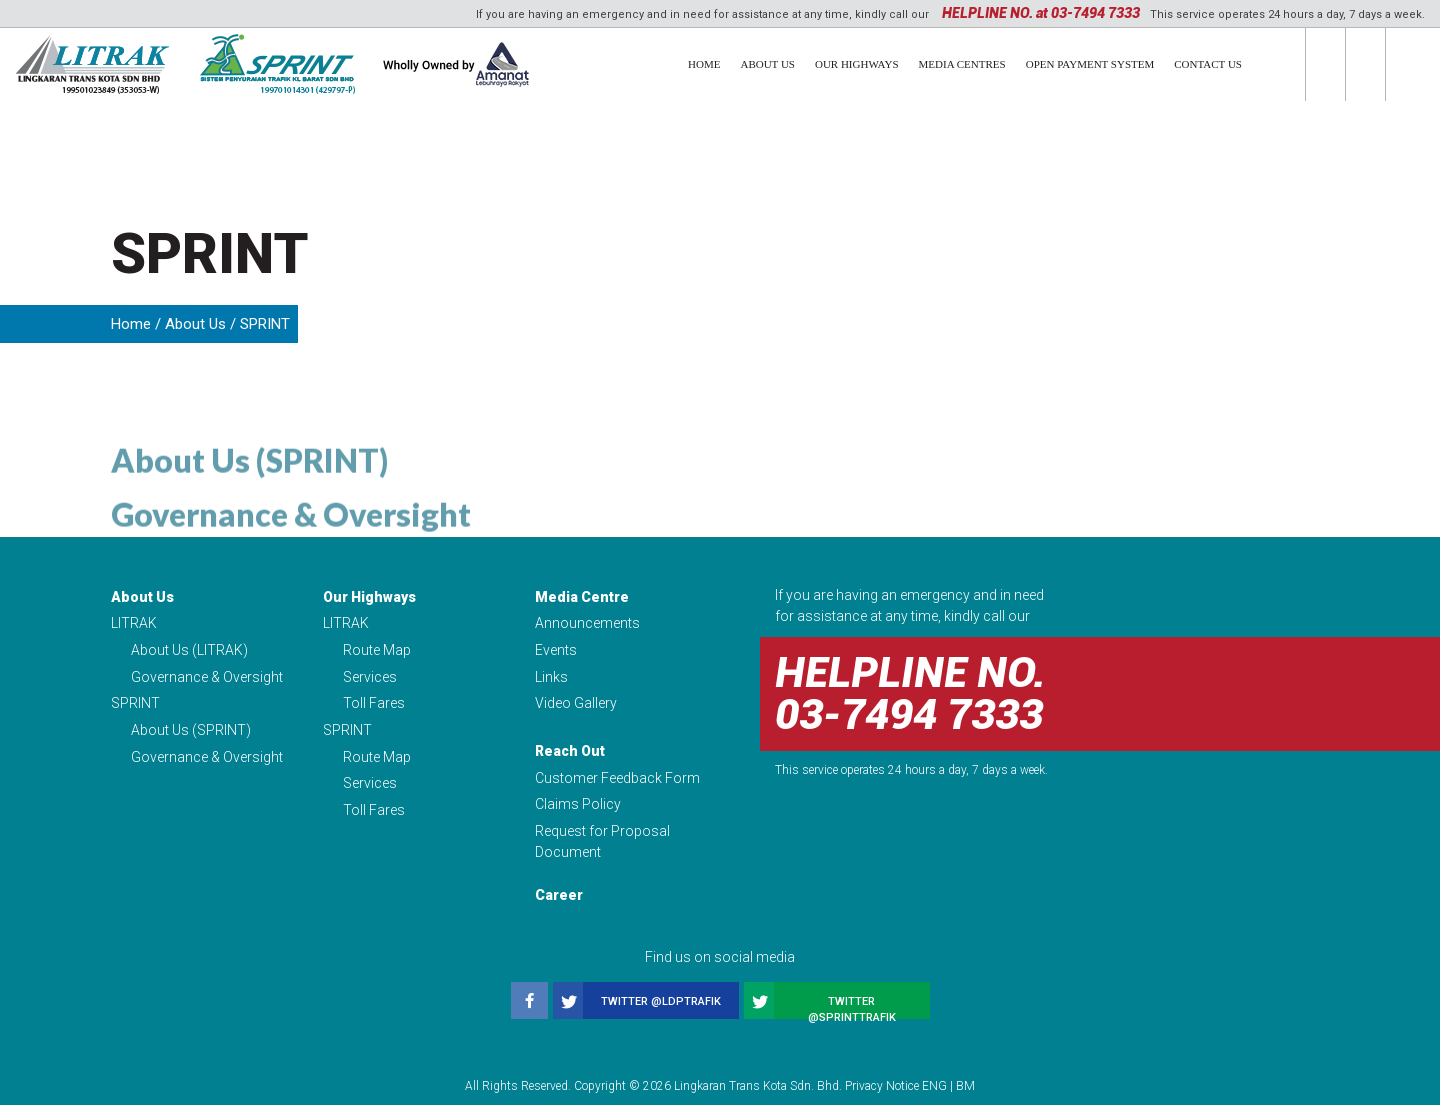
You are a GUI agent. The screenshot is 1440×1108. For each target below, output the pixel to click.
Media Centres (962, 64)
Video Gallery (576, 705)
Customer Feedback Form (617, 780)
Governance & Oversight (291, 557)
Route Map (377, 651)
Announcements (587, 624)
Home (704, 64)
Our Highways (857, 64)
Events (556, 651)
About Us (767, 64)
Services (370, 678)
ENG (934, 1089)
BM (965, 1089)
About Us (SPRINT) (249, 503)
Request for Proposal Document (602, 844)
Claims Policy (578, 807)
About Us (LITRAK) (189, 651)
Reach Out (570, 753)
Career (559, 898)
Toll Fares (374, 705)
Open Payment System (1090, 64)
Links (551, 678)
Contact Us (1208, 64)
